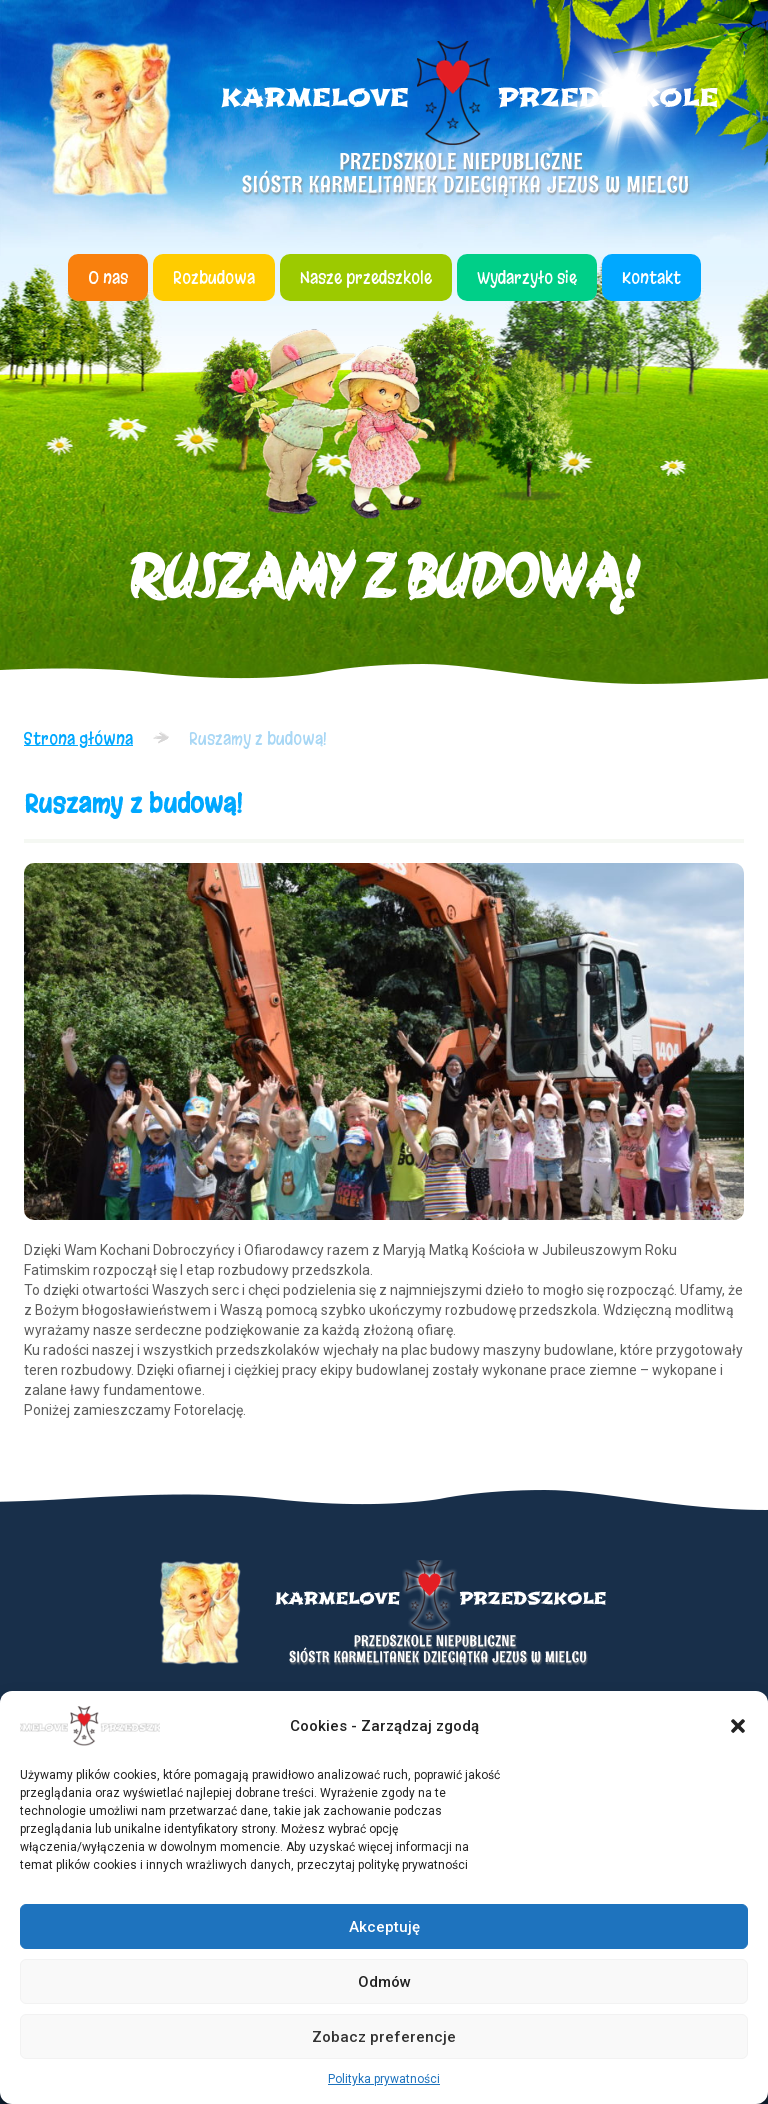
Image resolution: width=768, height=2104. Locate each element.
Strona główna (78, 738)
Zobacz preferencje (384, 2037)
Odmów (384, 1982)
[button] (738, 1726)
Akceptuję (384, 1927)
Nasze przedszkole (366, 277)
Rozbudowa (214, 277)
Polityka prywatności (384, 2079)
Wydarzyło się (527, 277)
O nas (108, 277)
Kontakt (651, 277)
